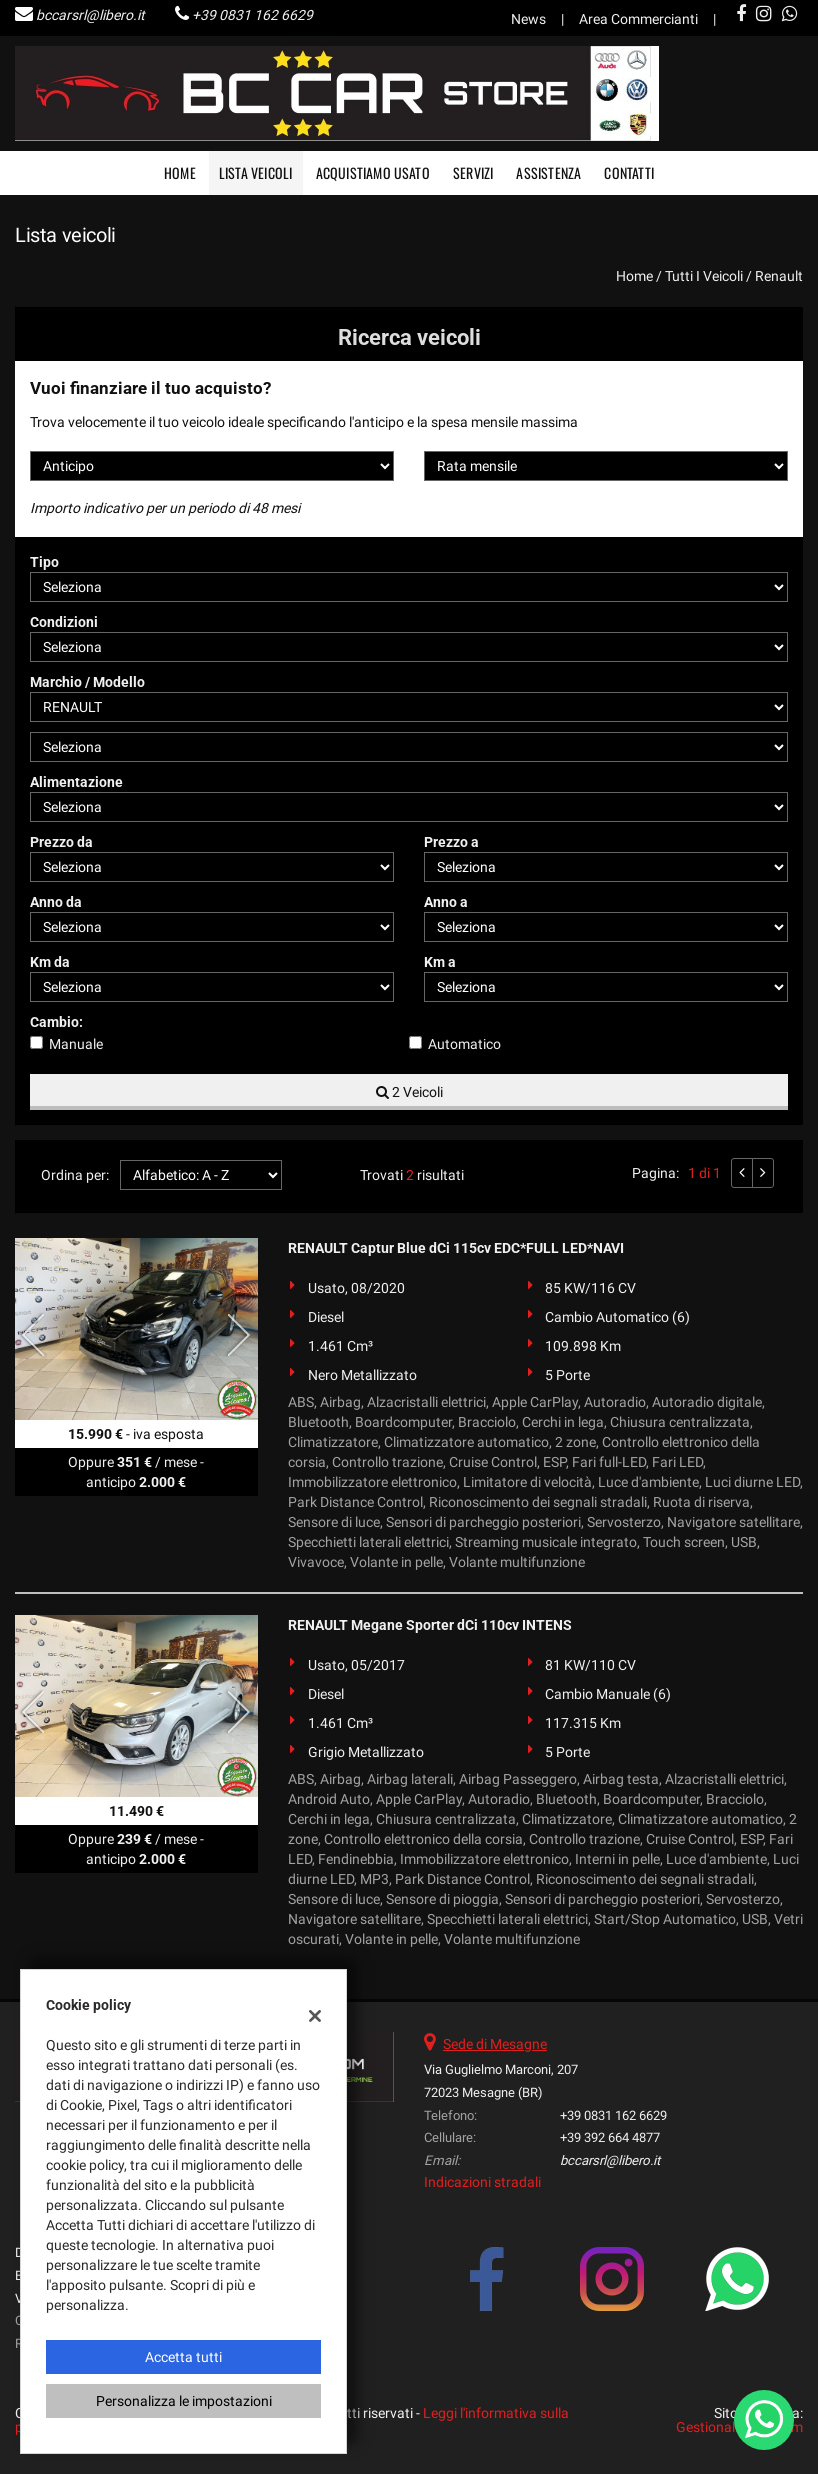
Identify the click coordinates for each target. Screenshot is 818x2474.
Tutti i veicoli (704, 276)
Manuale (76, 1044)
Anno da (56, 902)
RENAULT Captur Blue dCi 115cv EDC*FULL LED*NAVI (456, 1248)
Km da (50, 962)
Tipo (44, 562)
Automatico (464, 1044)
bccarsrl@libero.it (90, 15)
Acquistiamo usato (373, 172)
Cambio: (56, 1022)
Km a (440, 962)
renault (779, 276)
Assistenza (548, 172)
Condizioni (64, 622)
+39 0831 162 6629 (252, 15)
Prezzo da (61, 842)
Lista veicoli (256, 172)
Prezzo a (451, 842)
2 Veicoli (409, 1092)
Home (180, 172)
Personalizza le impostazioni (184, 2401)
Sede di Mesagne (495, 2044)
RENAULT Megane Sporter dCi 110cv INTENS (430, 1625)
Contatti (629, 172)
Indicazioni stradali (482, 2182)
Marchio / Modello (87, 682)
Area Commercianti (638, 19)
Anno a (446, 902)
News (528, 19)
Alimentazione (76, 782)
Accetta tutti (183, 2357)
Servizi (473, 172)
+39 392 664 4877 (610, 2137)
